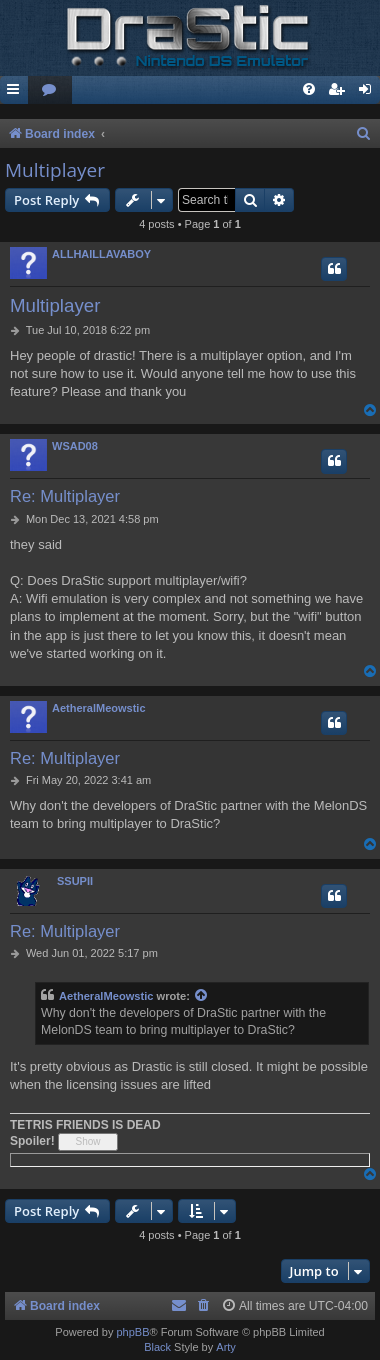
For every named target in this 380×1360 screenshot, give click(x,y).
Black (157, 1347)
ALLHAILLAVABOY (101, 254)
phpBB (132, 1332)
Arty (226, 1347)
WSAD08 (75, 446)
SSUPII (75, 881)
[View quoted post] (202, 996)
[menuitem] (50, 90)
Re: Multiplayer (65, 496)
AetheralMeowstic (99, 708)
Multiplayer (55, 170)
